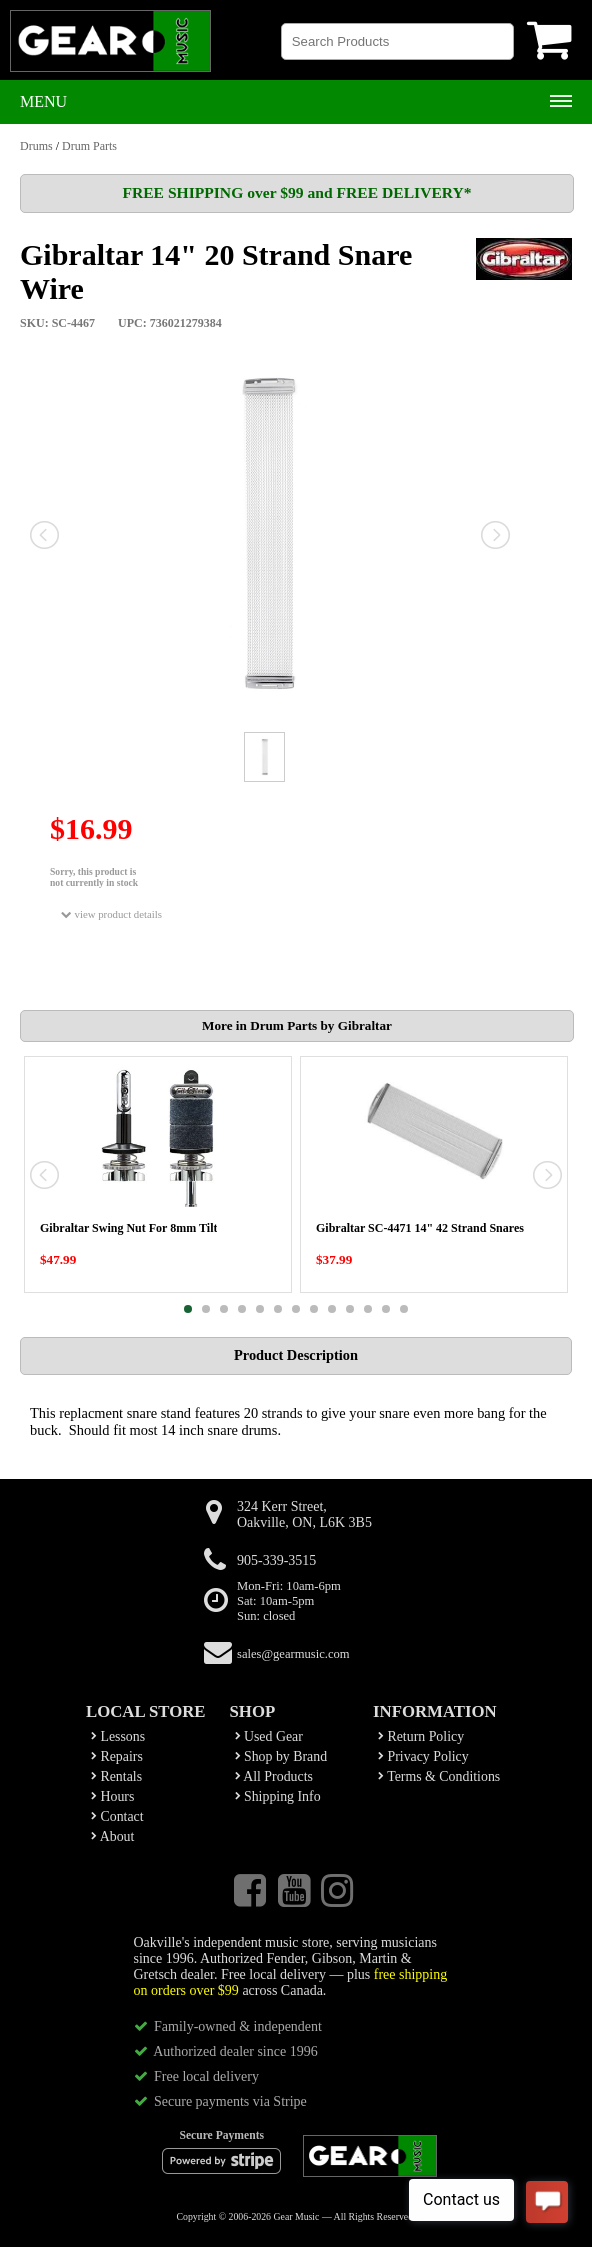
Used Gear (269, 1736)
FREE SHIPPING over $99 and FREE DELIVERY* (296, 192)
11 (368, 1309)
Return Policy (421, 1736)
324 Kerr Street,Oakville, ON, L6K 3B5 (304, 1514)
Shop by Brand (281, 1756)
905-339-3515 (276, 1560)
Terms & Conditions (439, 1776)
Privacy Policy (423, 1756)
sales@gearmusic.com (293, 1654)
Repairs (117, 1756)
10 (350, 1309)
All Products (274, 1776)
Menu (43, 101)
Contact (117, 1816)
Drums (36, 146)
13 (404, 1309)
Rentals (116, 1776)
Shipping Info (278, 1796)
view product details (111, 914)
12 (386, 1309)
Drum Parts (89, 146)
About (112, 1836)
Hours (112, 1796)
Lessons (118, 1736)
